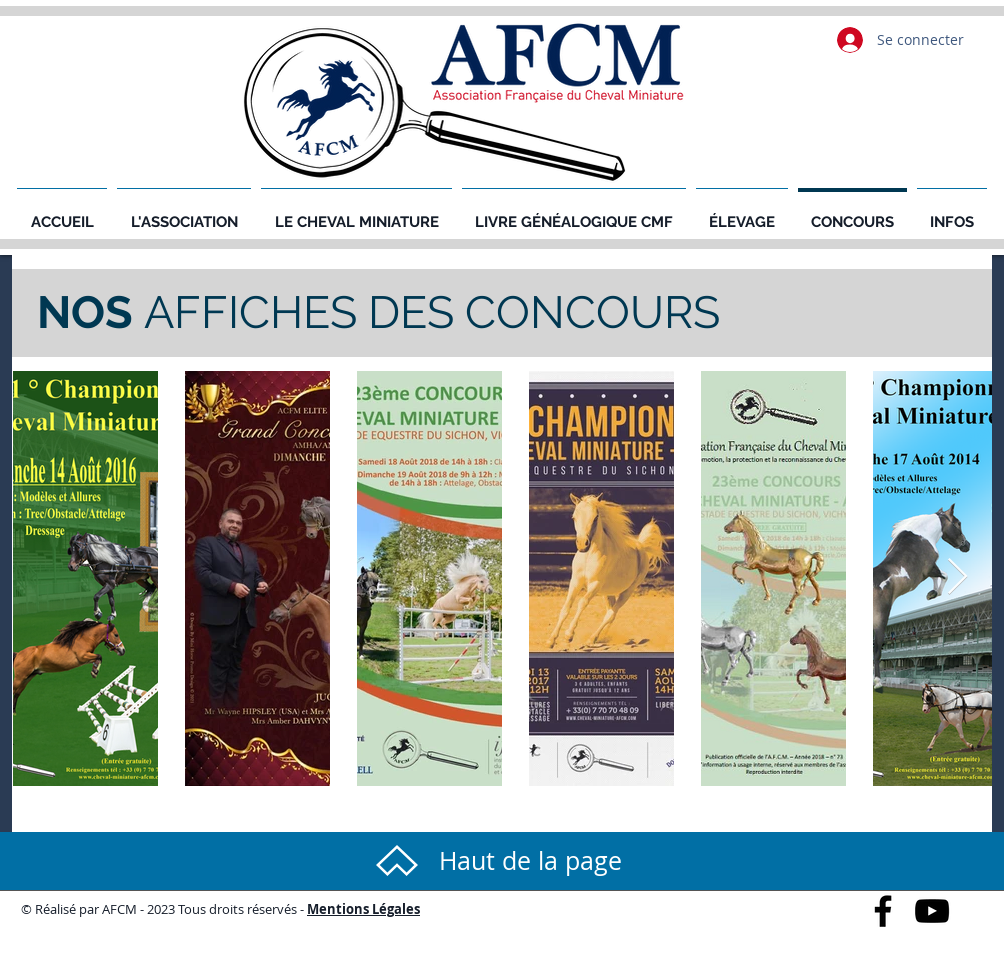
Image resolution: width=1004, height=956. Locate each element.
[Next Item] (957, 577)
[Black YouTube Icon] (932, 911)
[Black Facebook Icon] (883, 911)
